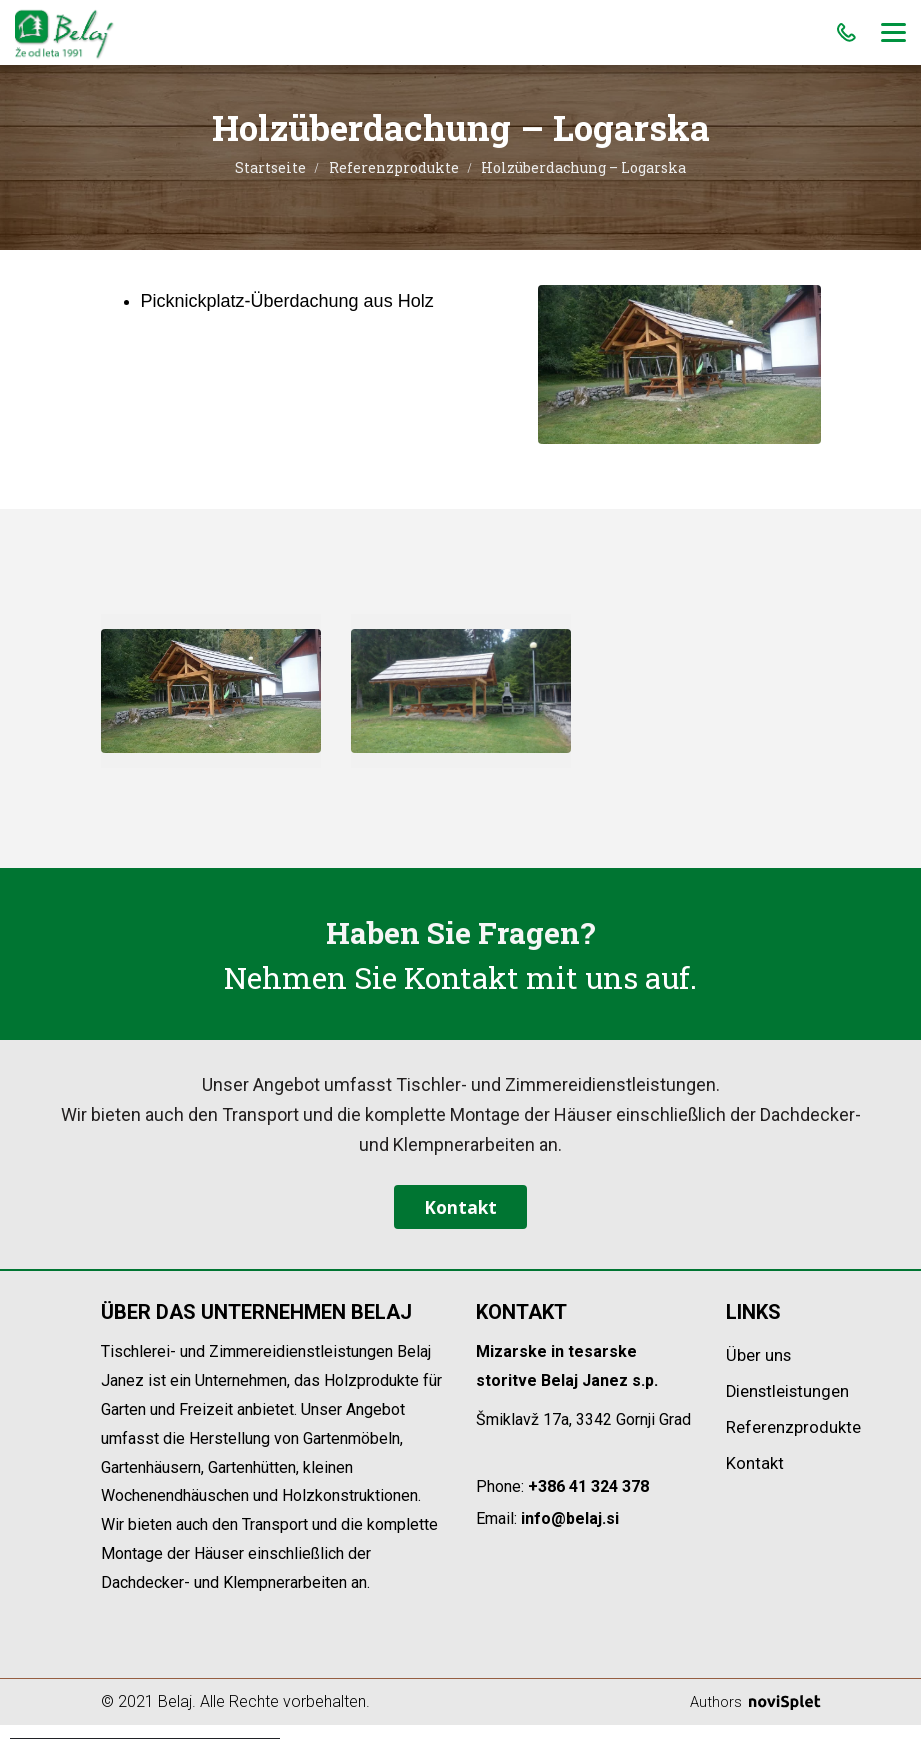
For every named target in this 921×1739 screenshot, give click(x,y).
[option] (211, 691)
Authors (754, 1715)
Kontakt (460, 1214)
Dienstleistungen (793, 1405)
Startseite (270, 167)
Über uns (761, 1369)
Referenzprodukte (394, 167)
